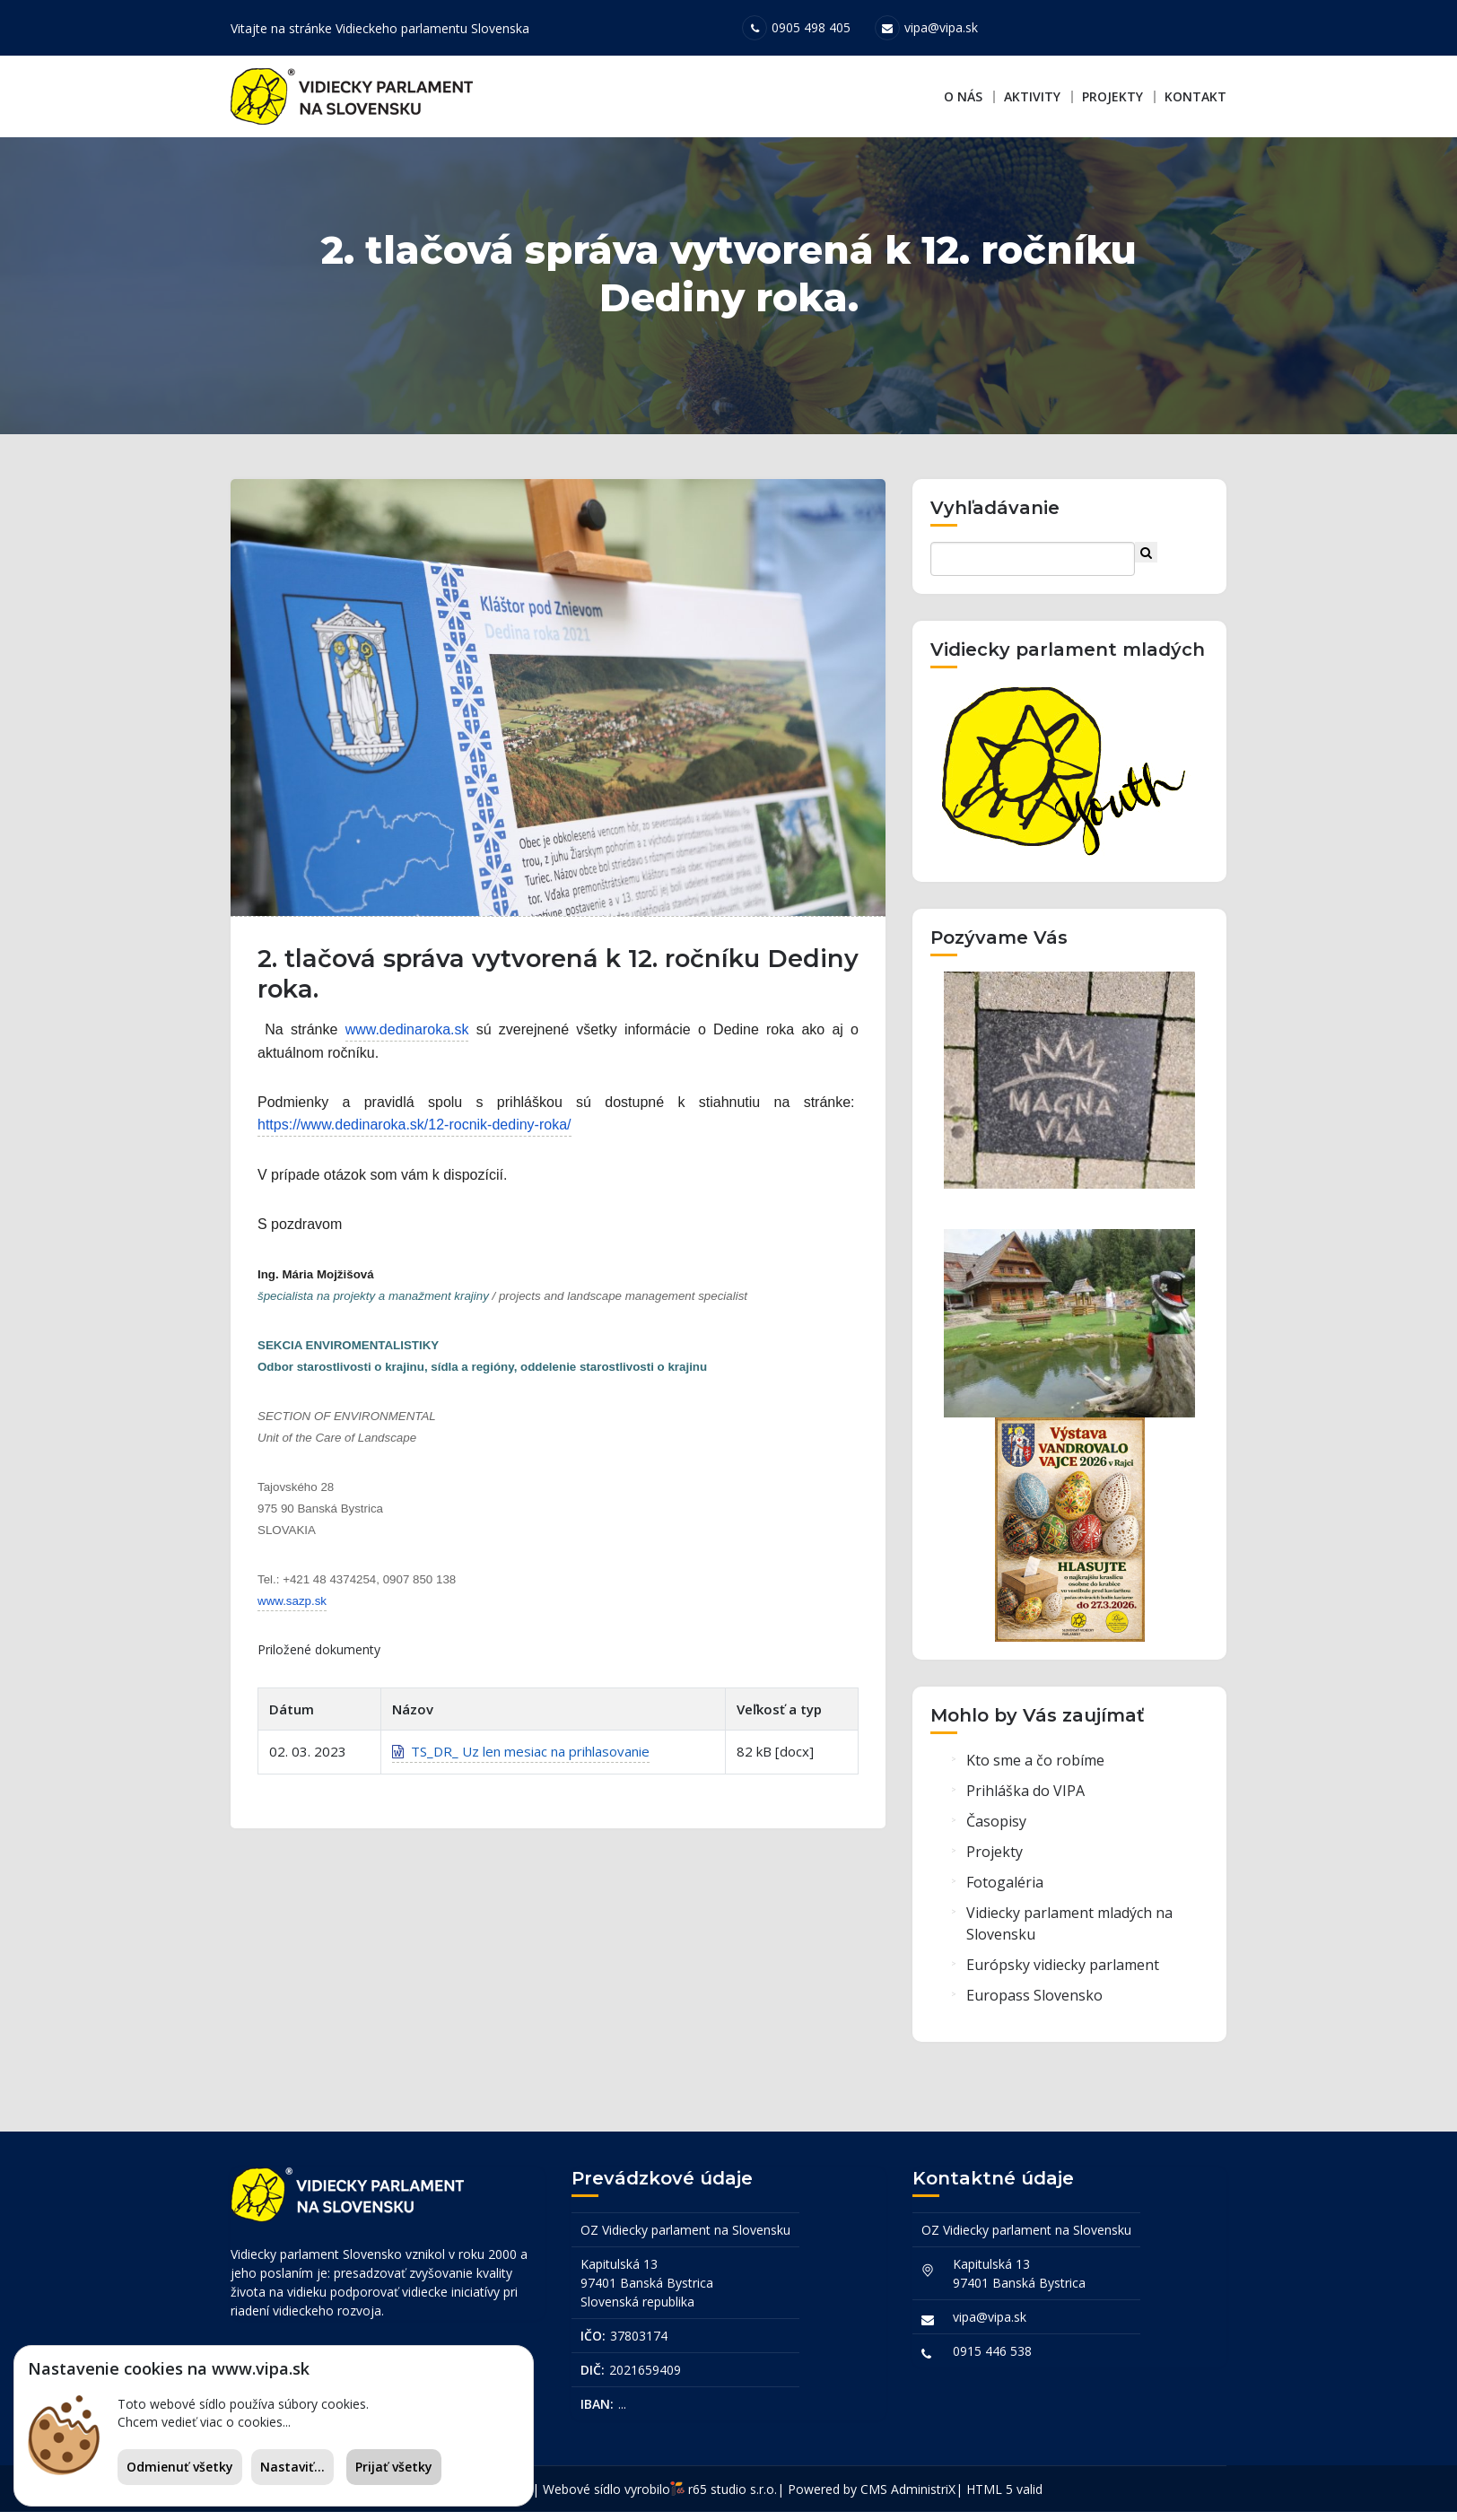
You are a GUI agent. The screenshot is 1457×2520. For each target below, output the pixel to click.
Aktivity (1032, 96)
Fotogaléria (1004, 1895)
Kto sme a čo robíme (1035, 1773)
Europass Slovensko (1034, 2008)
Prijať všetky (393, 2466)
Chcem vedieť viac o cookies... (204, 2421)
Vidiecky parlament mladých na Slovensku (1069, 1936)
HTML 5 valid (1004, 2497)
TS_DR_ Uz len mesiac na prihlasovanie (521, 1770)
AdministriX (923, 2497)
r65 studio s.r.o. (732, 2497)
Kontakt (1195, 96)
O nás (963, 96)
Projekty (1112, 96)
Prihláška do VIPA (1025, 1803)
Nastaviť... (292, 2466)
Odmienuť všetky (180, 2466)
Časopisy (996, 1834)
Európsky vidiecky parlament (1062, 1977)
